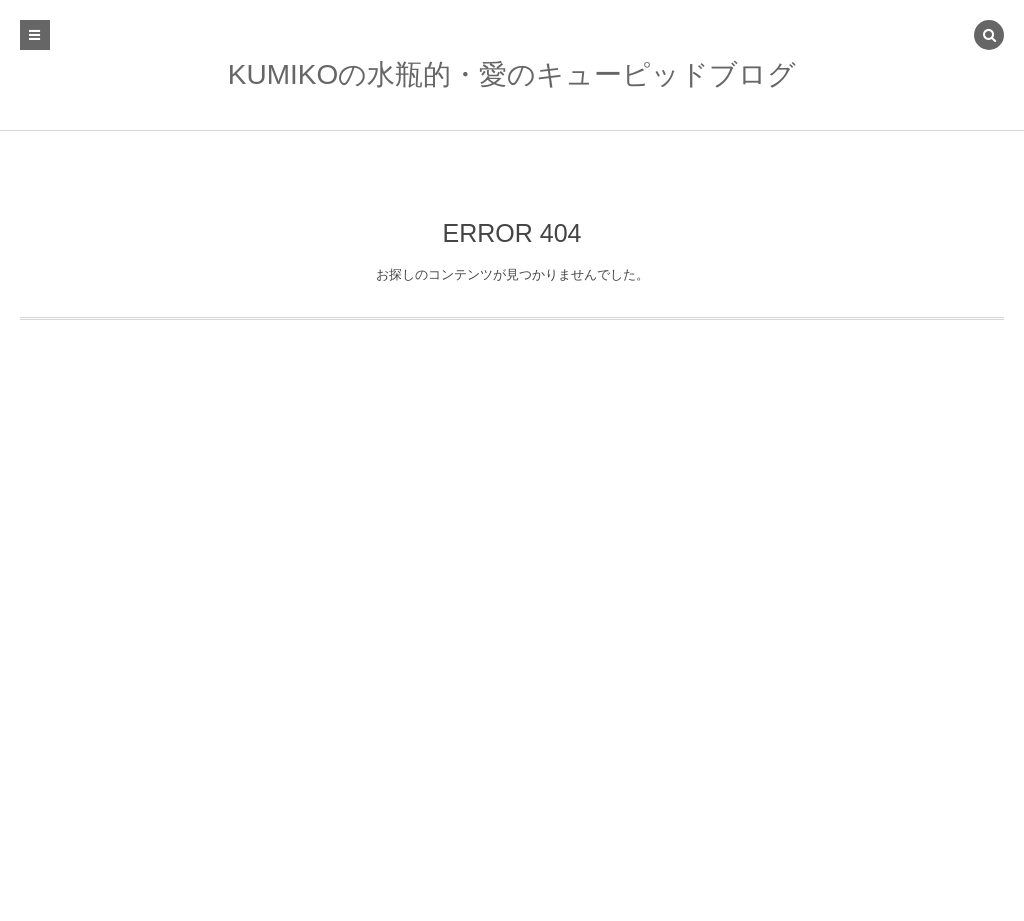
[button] (989, 37)
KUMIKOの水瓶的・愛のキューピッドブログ (512, 74)
